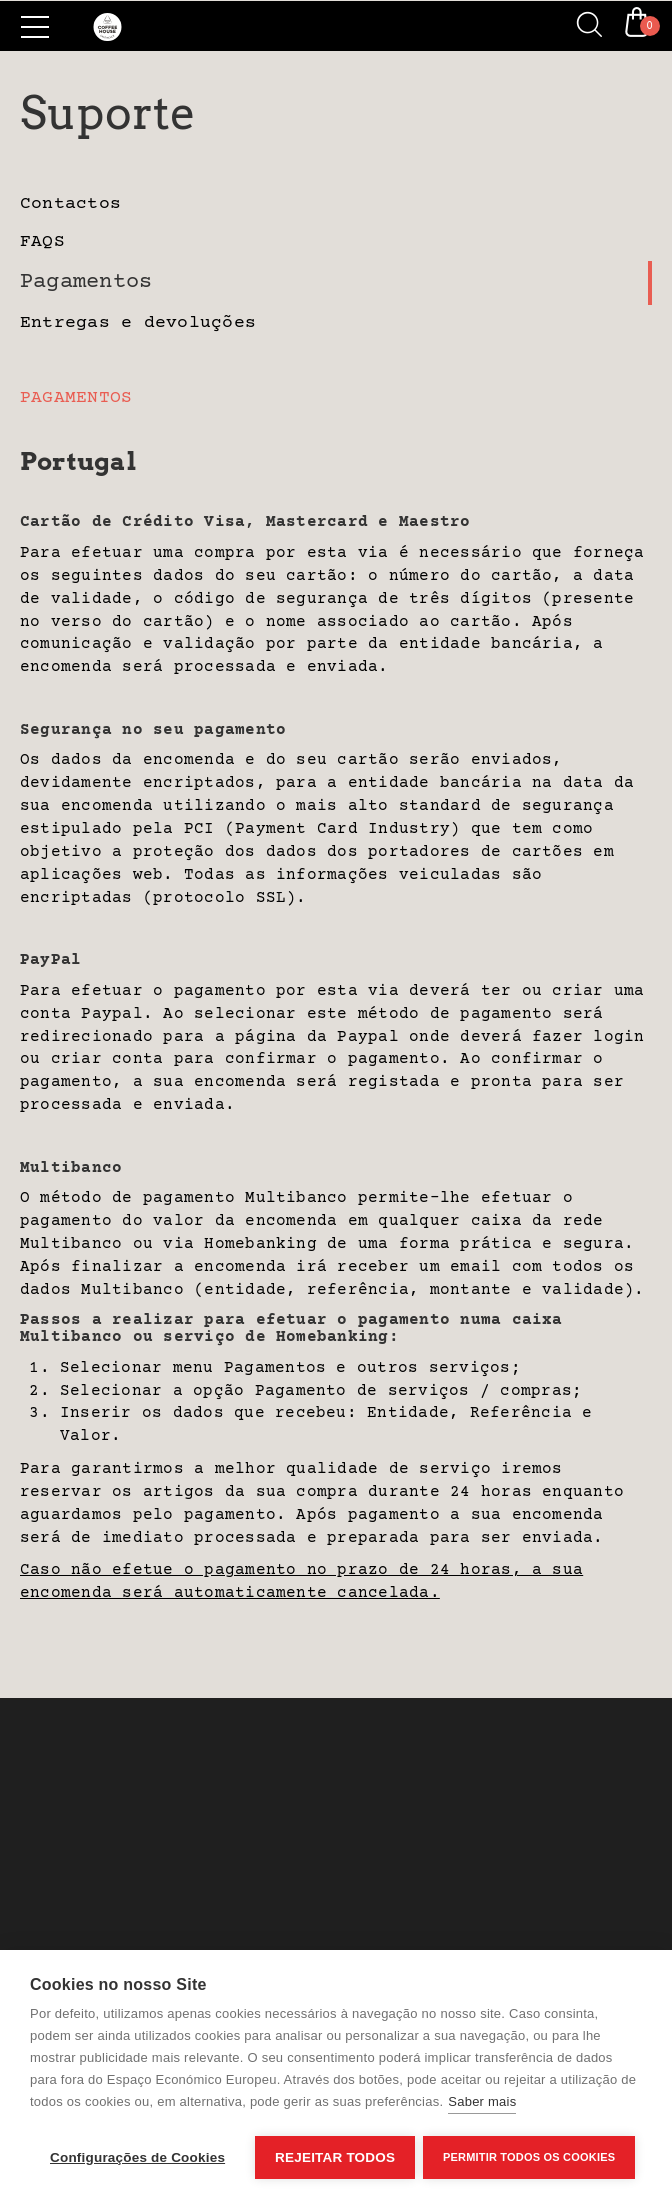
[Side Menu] (35, 27)
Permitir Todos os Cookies (531, 2157)
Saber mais (482, 2103)
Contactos (70, 204)
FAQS (42, 242)
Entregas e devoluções (138, 323)
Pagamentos (86, 282)
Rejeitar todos (335, 2157)
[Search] (582, 26)
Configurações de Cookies (137, 2157)
